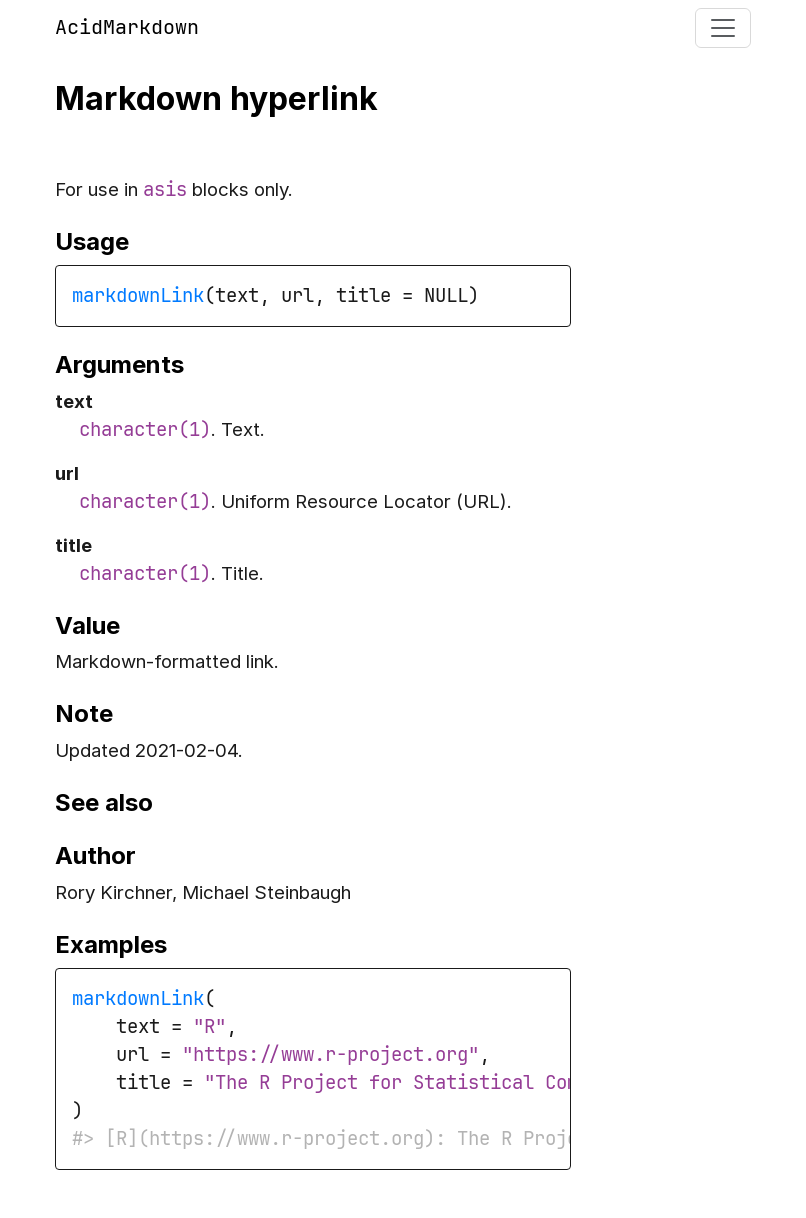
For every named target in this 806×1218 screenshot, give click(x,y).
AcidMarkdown (127, 27)
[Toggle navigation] (723, 28)
